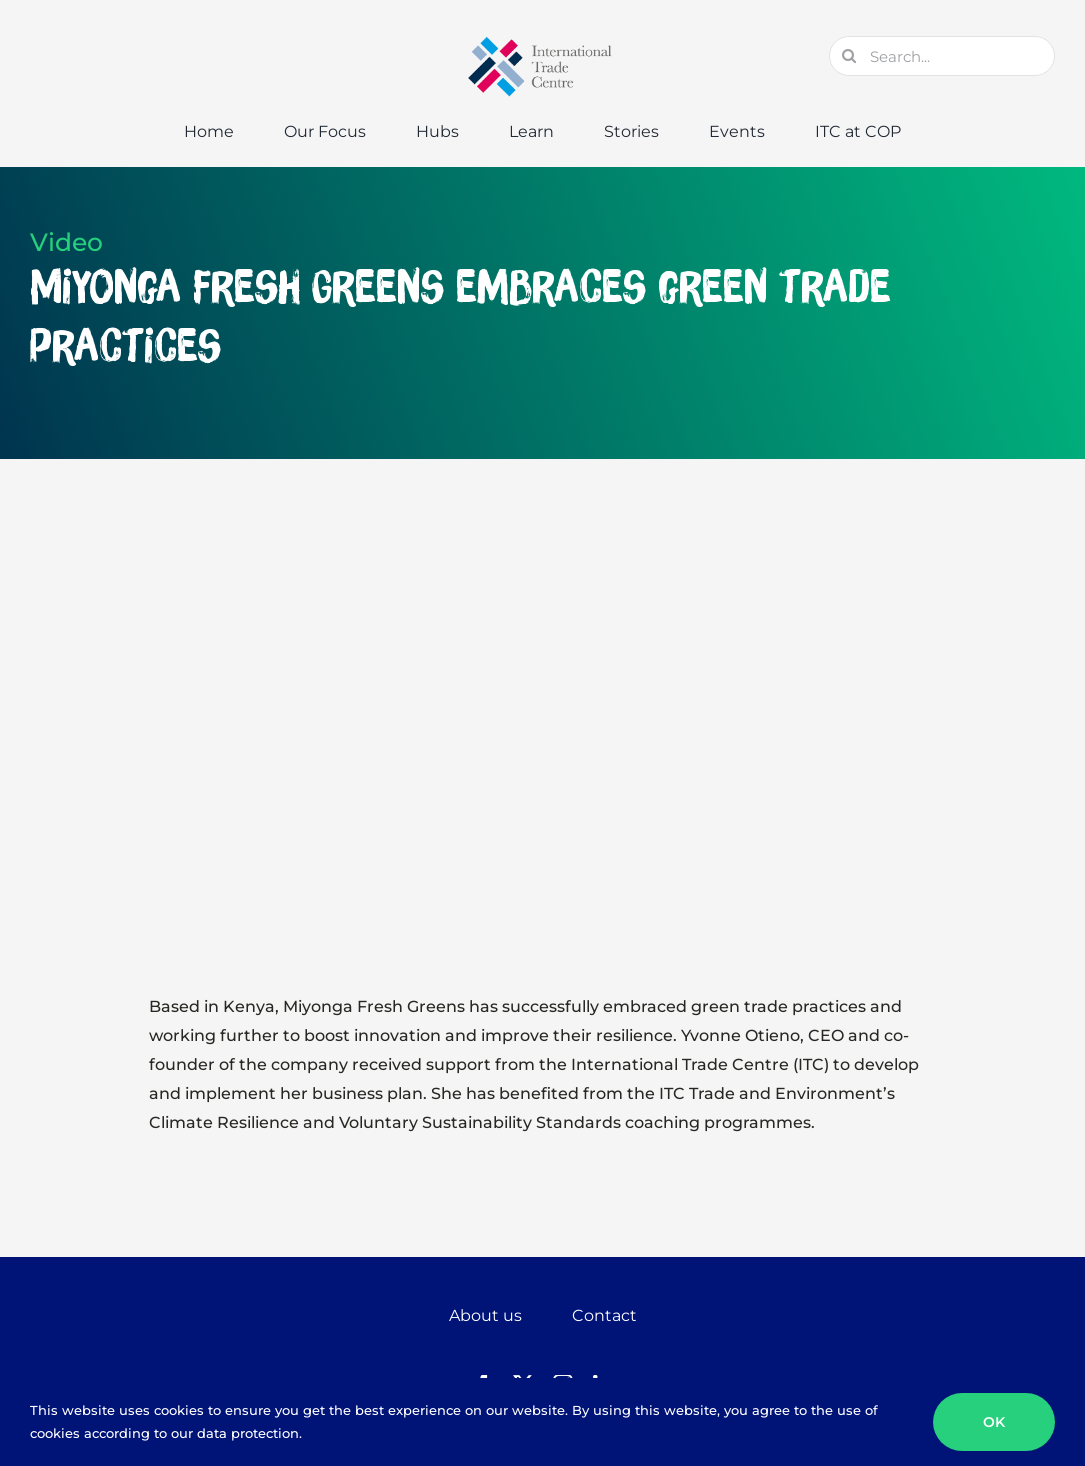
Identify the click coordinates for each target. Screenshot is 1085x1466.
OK (994, 1422)
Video (66, 242)
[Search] (849, 56)
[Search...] (942, 56)
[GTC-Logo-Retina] (543, 43)
